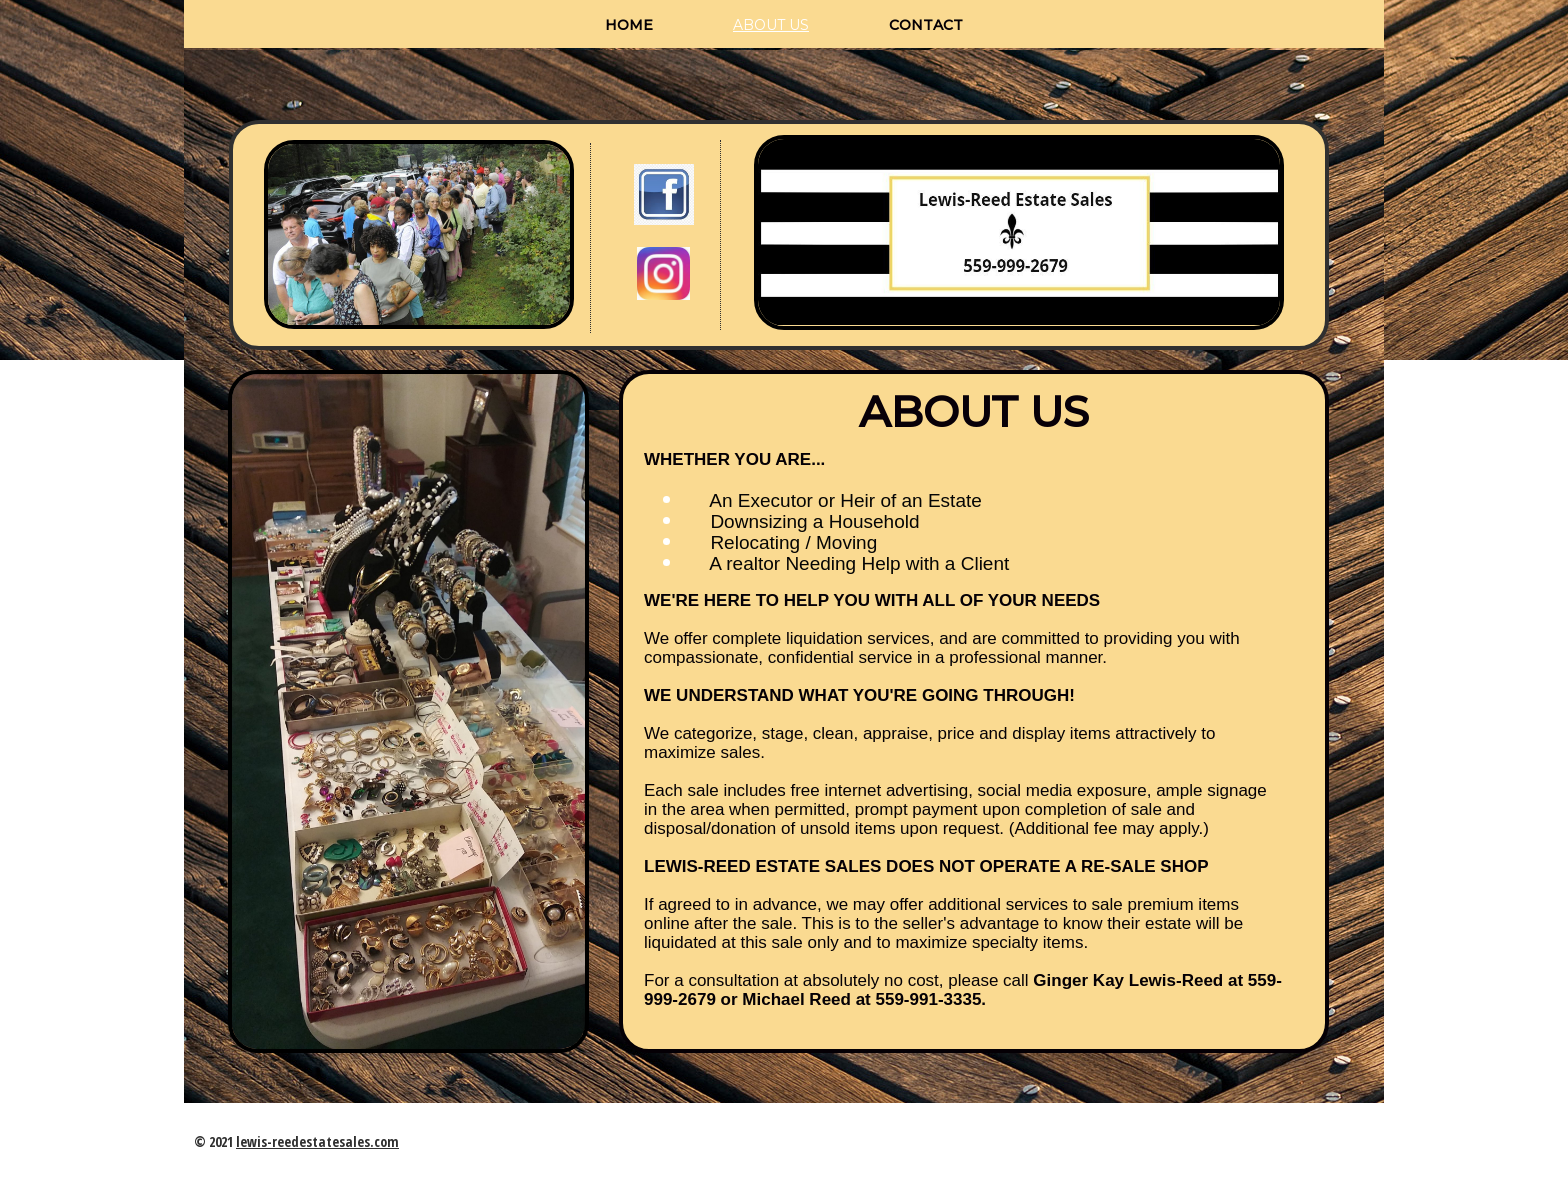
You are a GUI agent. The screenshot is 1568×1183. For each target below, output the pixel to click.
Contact (926, 25)
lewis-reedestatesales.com (317, 1141)
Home (629, 25)
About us (771, 25)
